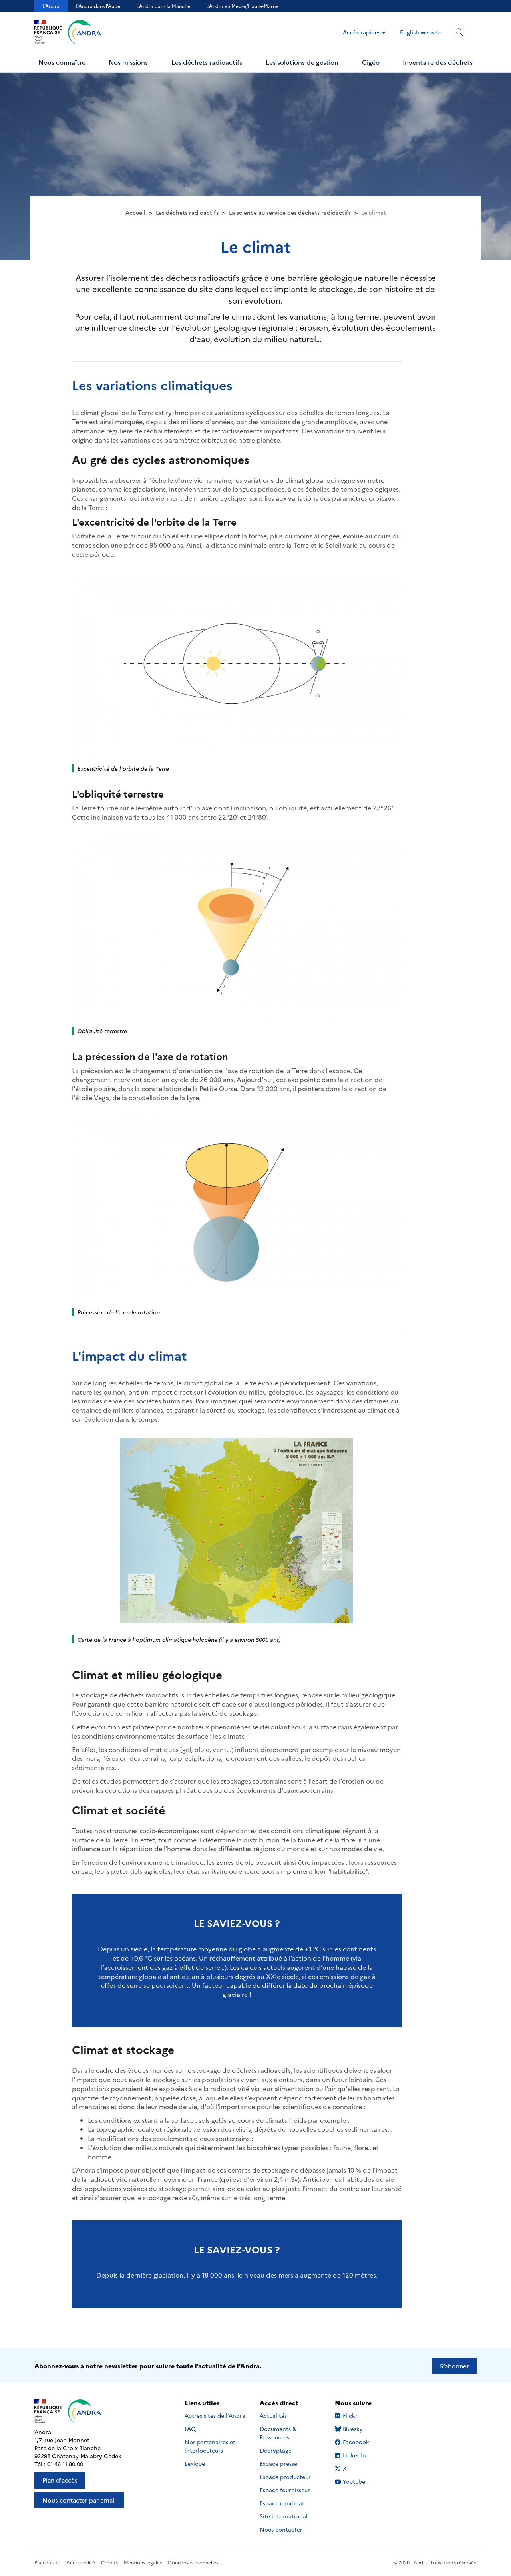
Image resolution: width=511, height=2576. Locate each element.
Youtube (359, 2481)
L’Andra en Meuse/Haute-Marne (242, 5)
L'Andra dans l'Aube (98, 5)
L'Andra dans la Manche (163, 5)
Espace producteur (285, 2477)
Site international (284, 2516)
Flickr (359, 2415)
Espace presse (278, 2463)
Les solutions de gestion (302, 62)
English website (420, 32)
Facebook (359, 2442)
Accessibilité (80, 2562)
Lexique (195, 2463)
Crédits (109, 2562)
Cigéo (371, 62)
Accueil (135, 212)
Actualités (273, 2415)
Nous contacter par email (79, 2500)
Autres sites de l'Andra (215, 2415)
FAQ (190, 2429)
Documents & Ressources (278, 2433)
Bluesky (359, 2429)
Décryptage (276, 2450)
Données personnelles (193, 2562)
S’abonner (454, 2366)
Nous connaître (61, 62)
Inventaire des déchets (438, 62)
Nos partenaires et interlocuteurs (210, 2446)
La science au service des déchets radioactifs (290, 212)
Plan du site (47, 2562)
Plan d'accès (60, 2480)
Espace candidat (282, 2503)
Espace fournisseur (285, 2490)
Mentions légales (143, 2562)
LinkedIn (359, 2455)
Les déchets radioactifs (206, 62)
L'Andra (51, 5)
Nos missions (128, 62)
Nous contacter (281, 2529)
